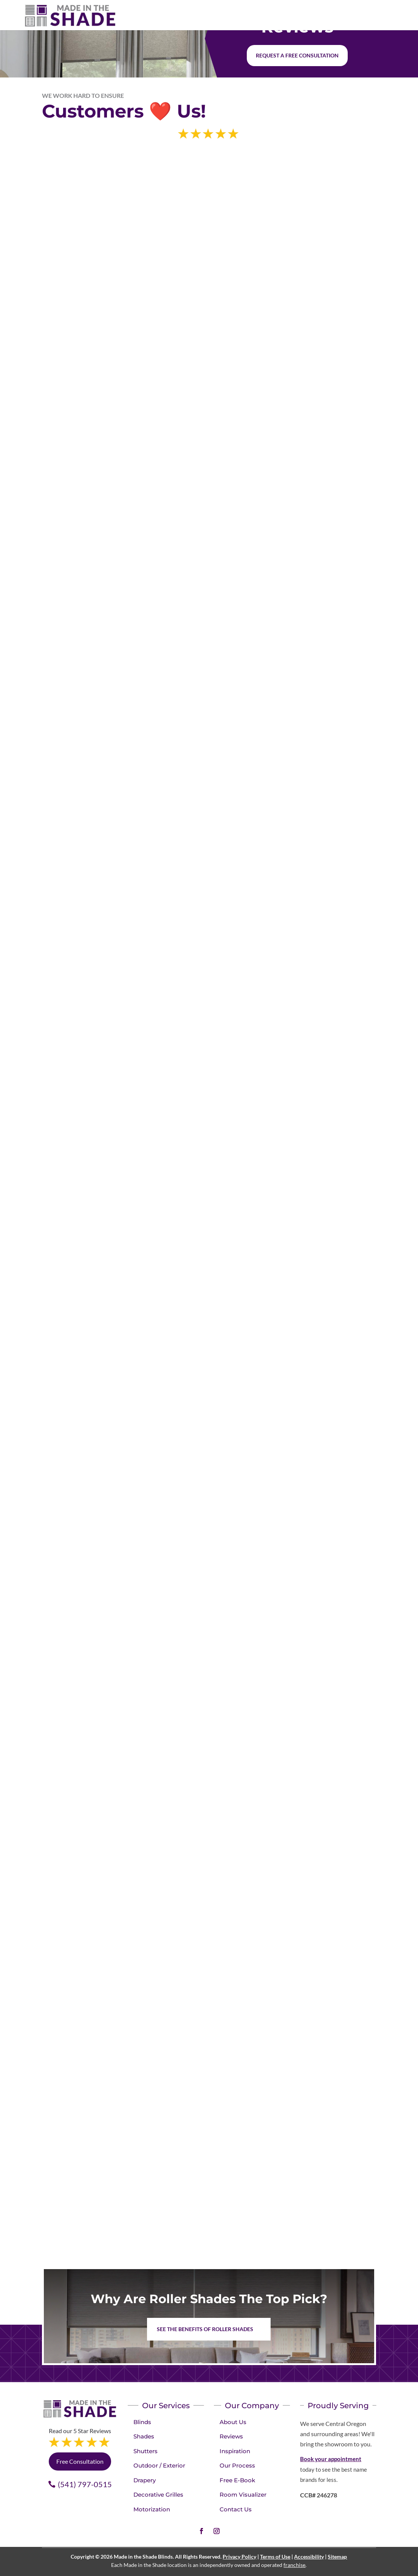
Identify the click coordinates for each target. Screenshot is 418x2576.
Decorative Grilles (158, 2494)
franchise (294, 2565)
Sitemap (337, 2556)
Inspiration (235, 2451)
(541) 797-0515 (85, 2484)
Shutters (145, 2451)
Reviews (231, 2436)
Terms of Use (275, 2556)
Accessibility (309, 2556)
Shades (143, 2436)
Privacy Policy (239, 2556)
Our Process (237, 2465)
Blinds (142, 2422)
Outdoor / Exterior (159, 2465)
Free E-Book (237, 2480)
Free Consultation (80, 2461)
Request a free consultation (297, 55)
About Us (233, 2422)
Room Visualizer (243, 2494)
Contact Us (236, 2509)
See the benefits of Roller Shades (205, 2329)
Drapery (144, 2480)
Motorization (151, 2509)
